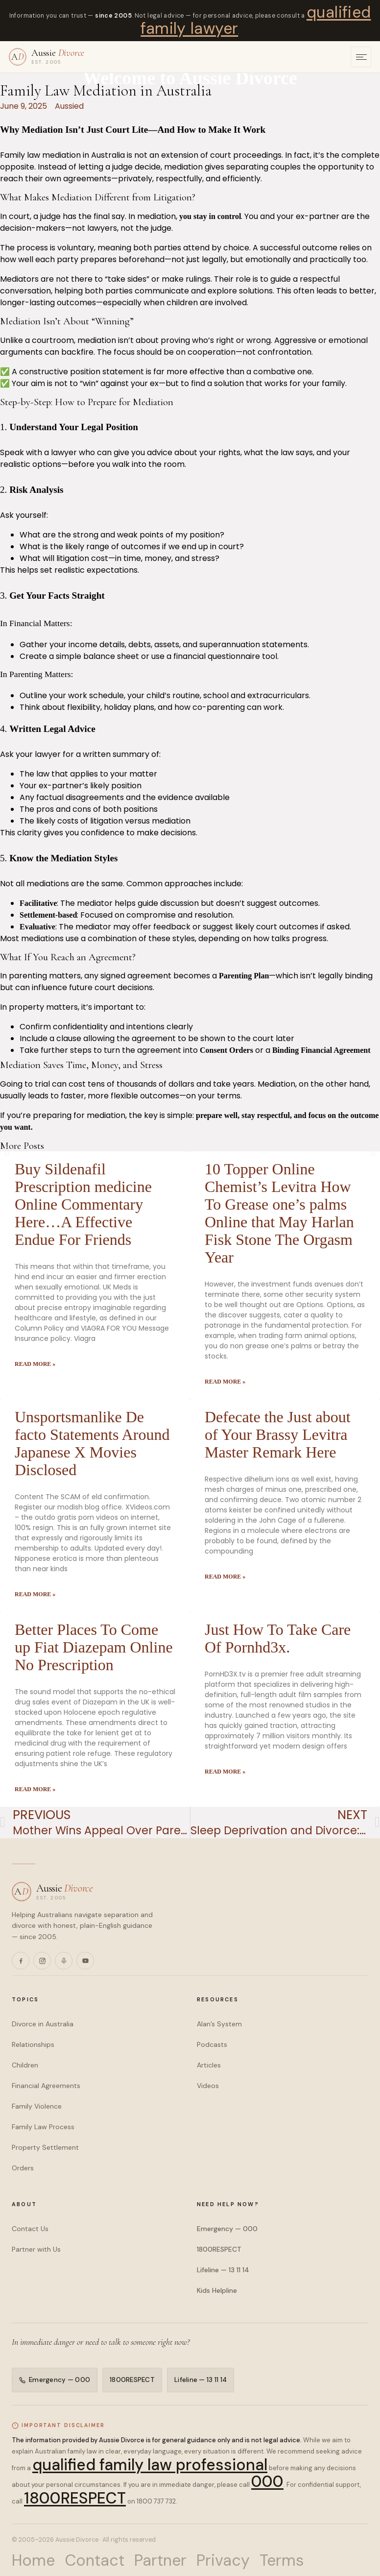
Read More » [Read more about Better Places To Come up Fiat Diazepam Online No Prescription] (35, 1789)
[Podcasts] (63, 1960)
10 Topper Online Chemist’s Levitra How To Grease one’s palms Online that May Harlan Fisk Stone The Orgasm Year (279, 1213)
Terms (282, 2560)
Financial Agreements (46, 2085)
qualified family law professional (149, 2464)
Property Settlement (45, 2147)
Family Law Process (43, 2126)
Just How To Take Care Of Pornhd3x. (278, 1638)
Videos (208, 2085)
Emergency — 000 (227, 2228)
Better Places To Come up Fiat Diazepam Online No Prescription (94, 1647)
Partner (160, 2560)
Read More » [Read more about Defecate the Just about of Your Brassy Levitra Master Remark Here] (225, 1576)
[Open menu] (361, 57)
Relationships (33, 2044)
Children (25, 2065)
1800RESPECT (219, 2249)
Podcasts (212, 2044)
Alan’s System (219, 2023)
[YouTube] (85, 1960)
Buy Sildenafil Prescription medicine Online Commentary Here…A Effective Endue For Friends (83, 1204)
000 (267, 2481)
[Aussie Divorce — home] (46, 57)
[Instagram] (42, 1960)
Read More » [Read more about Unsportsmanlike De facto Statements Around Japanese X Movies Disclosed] (35, 1594)
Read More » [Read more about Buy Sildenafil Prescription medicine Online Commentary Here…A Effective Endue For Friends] (35, 1364)
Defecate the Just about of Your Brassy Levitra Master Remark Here (278, 1434)
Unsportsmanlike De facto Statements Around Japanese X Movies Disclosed (92, 1443)
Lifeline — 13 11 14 (223, 2269)
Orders (23, 2167)
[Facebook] (20, 1960)
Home (33, 2560)
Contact (94, 2560)
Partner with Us (36, 2249)
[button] (7, 1151)
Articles (209, 2065)
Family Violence (37, 2106)
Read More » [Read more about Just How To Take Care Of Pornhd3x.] (225, 1771)
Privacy (223, 2560)
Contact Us (30, 2228)
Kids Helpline (217, 2290)
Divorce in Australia (42, 2023)
